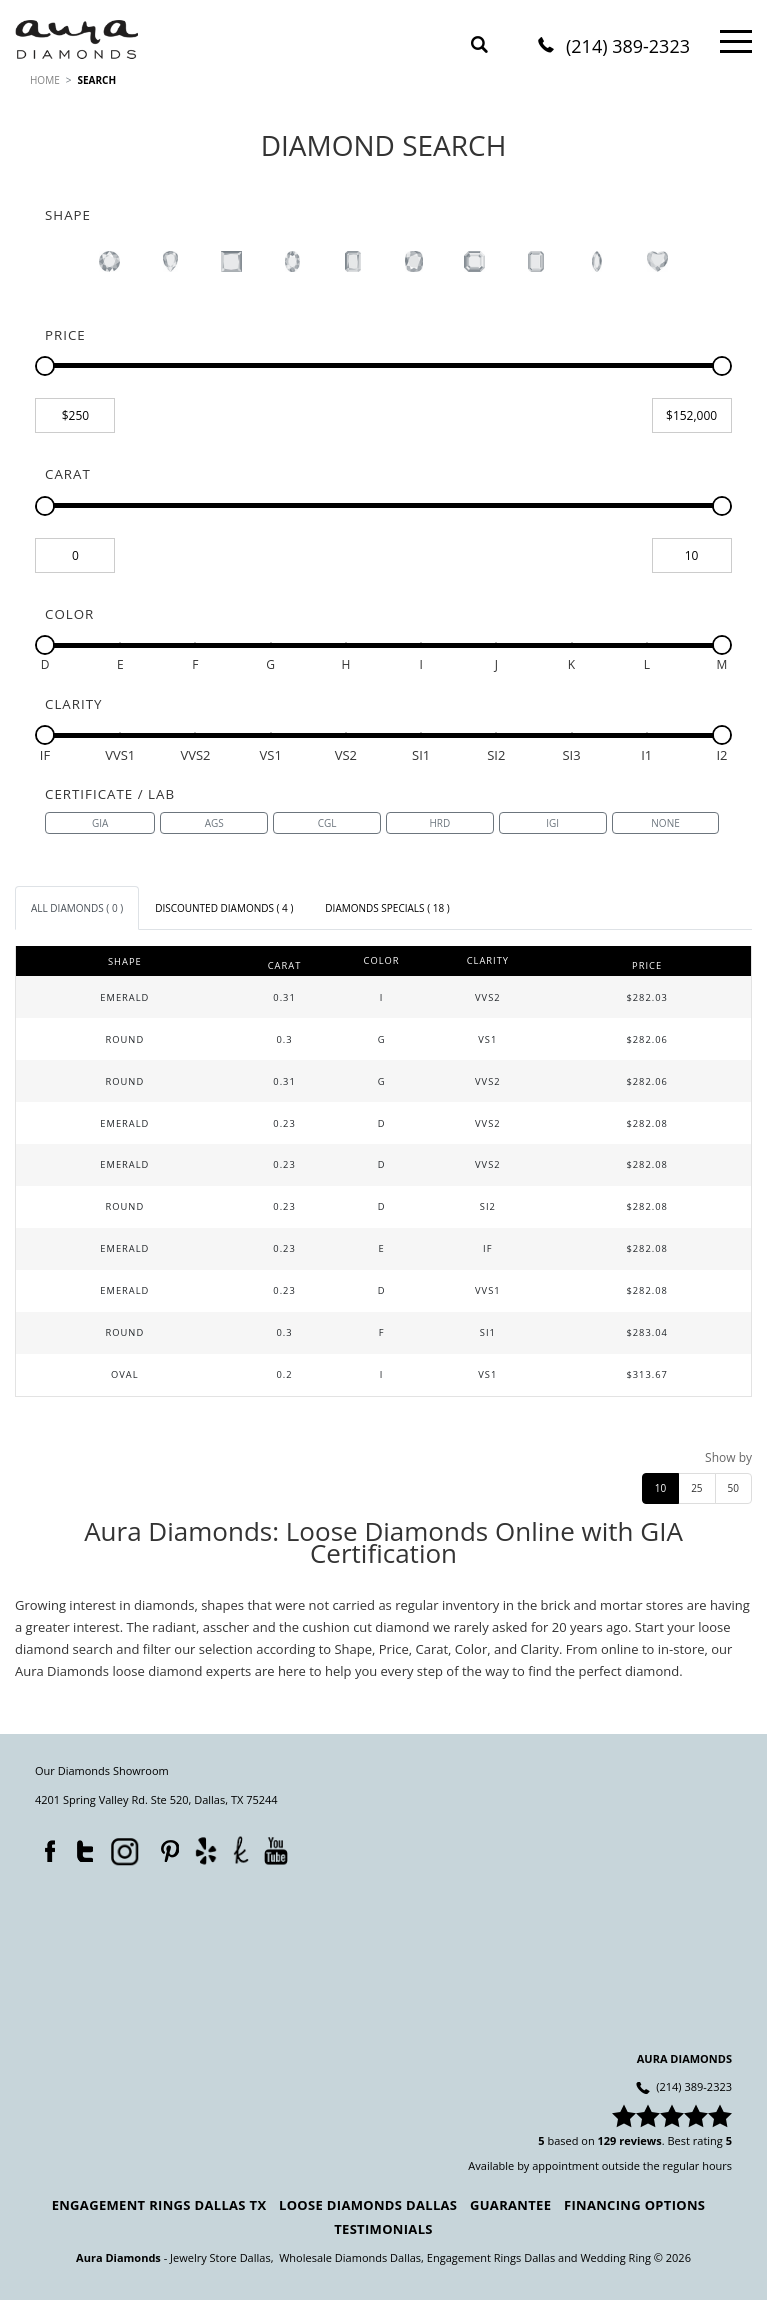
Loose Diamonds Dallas (368, 2205)
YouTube (275, 1850)
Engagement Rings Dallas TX (159, 2205)
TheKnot (241, 1850)
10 (660, 1488)
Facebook (45, 1847)
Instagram (123, 1850)
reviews (640, 2140)
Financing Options (634, 2205)
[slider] (45, 366)
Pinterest (165, 1847)
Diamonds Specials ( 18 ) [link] (387, 908)
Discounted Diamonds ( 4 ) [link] (224, 908)
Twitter (80, 1847)
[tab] (77, 908)
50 (733, 1488)
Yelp (205, 1850)
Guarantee (510, 2205)
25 (696, 1488)
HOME (45, 80)
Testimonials (383, 2229)
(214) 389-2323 (628, 47)
